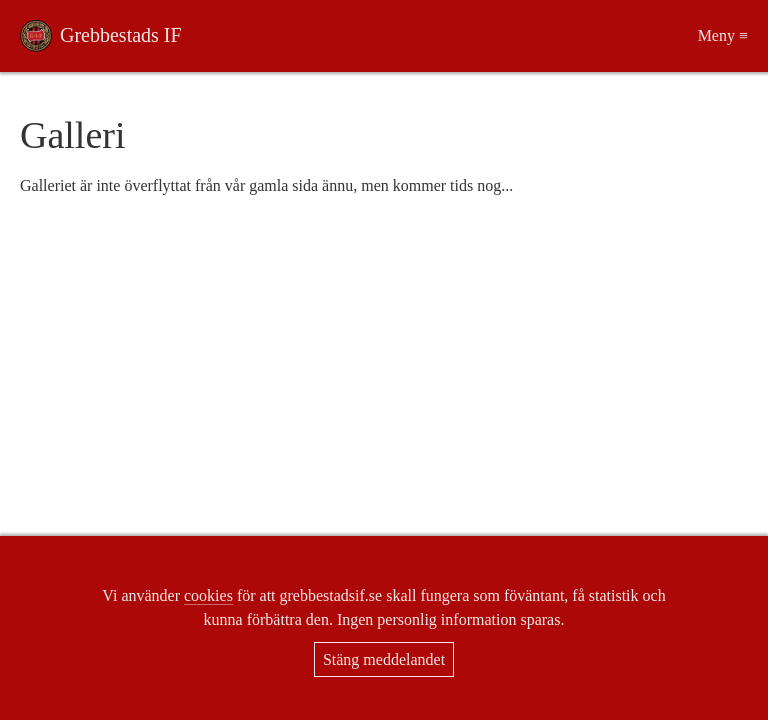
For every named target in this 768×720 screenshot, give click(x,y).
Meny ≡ (723, 35)
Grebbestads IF (121, 35)
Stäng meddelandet (384, 659)
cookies (208, 595)
